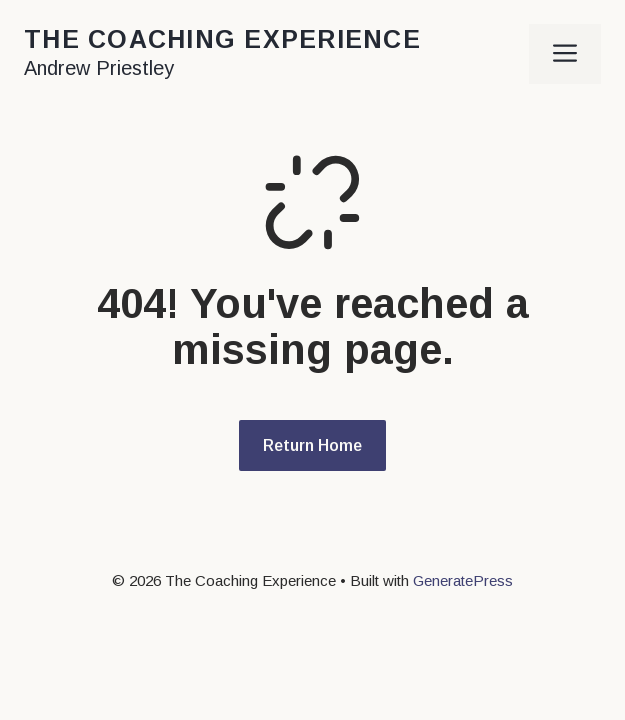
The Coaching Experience (222, 39)
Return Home (312, 445)
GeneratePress (463, 580)
